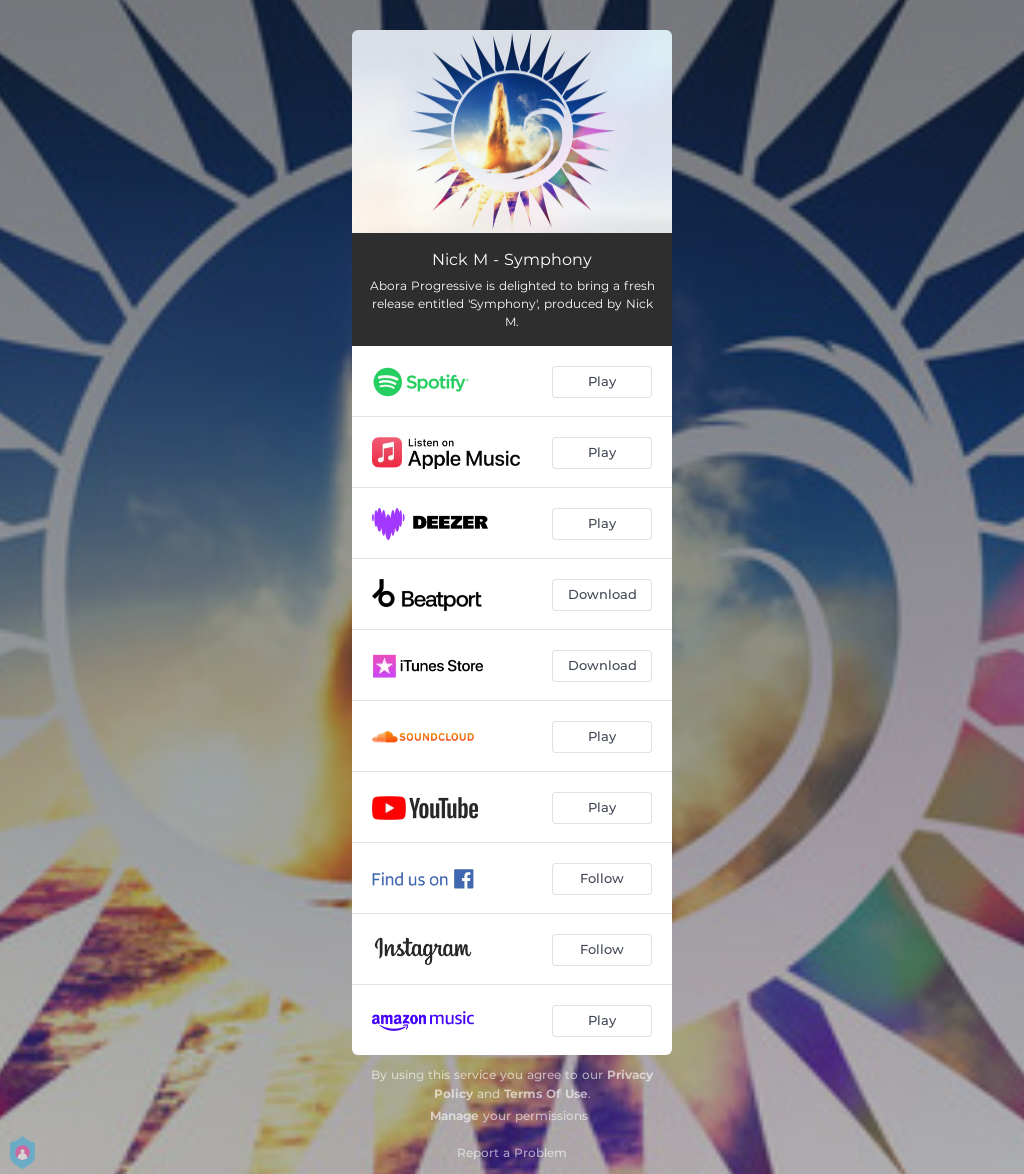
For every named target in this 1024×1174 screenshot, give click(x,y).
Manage (454, 1115)
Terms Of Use (546, 1093)
